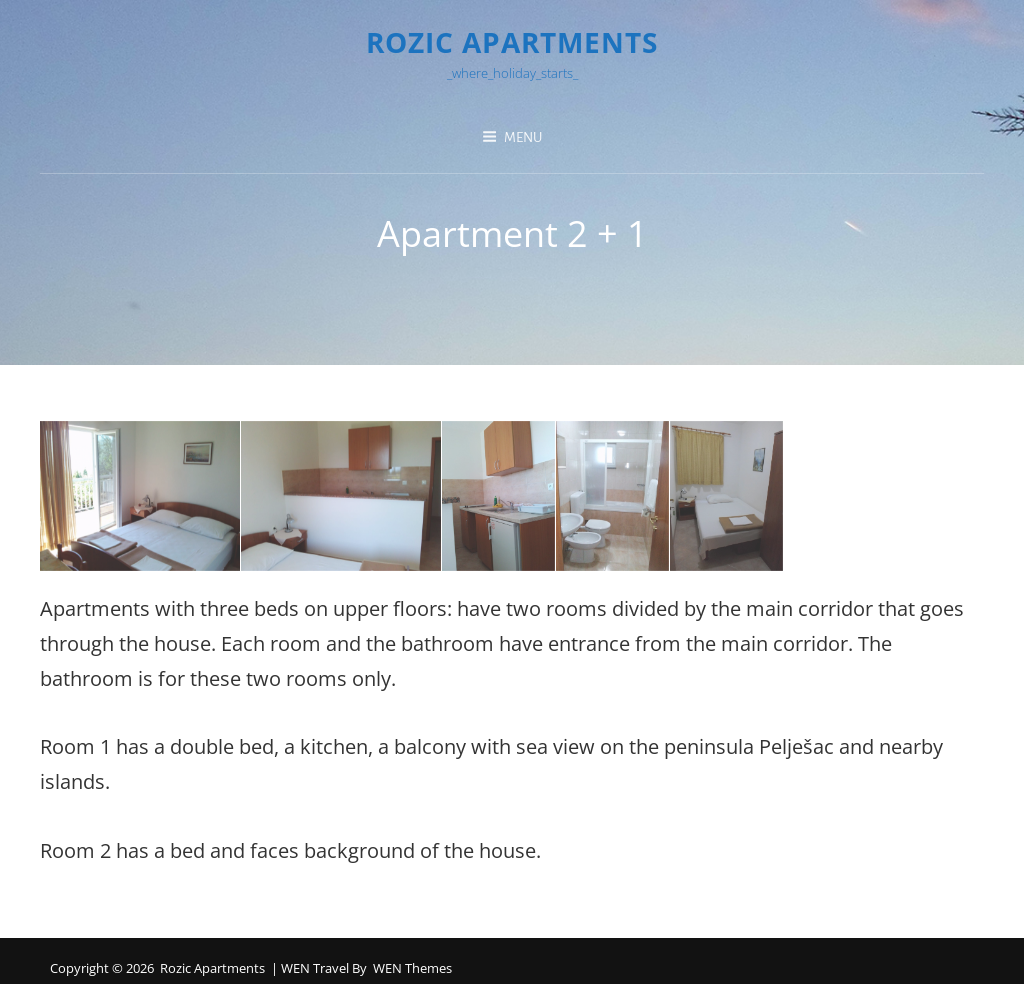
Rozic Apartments (512, 42)
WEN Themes (412, 968)
